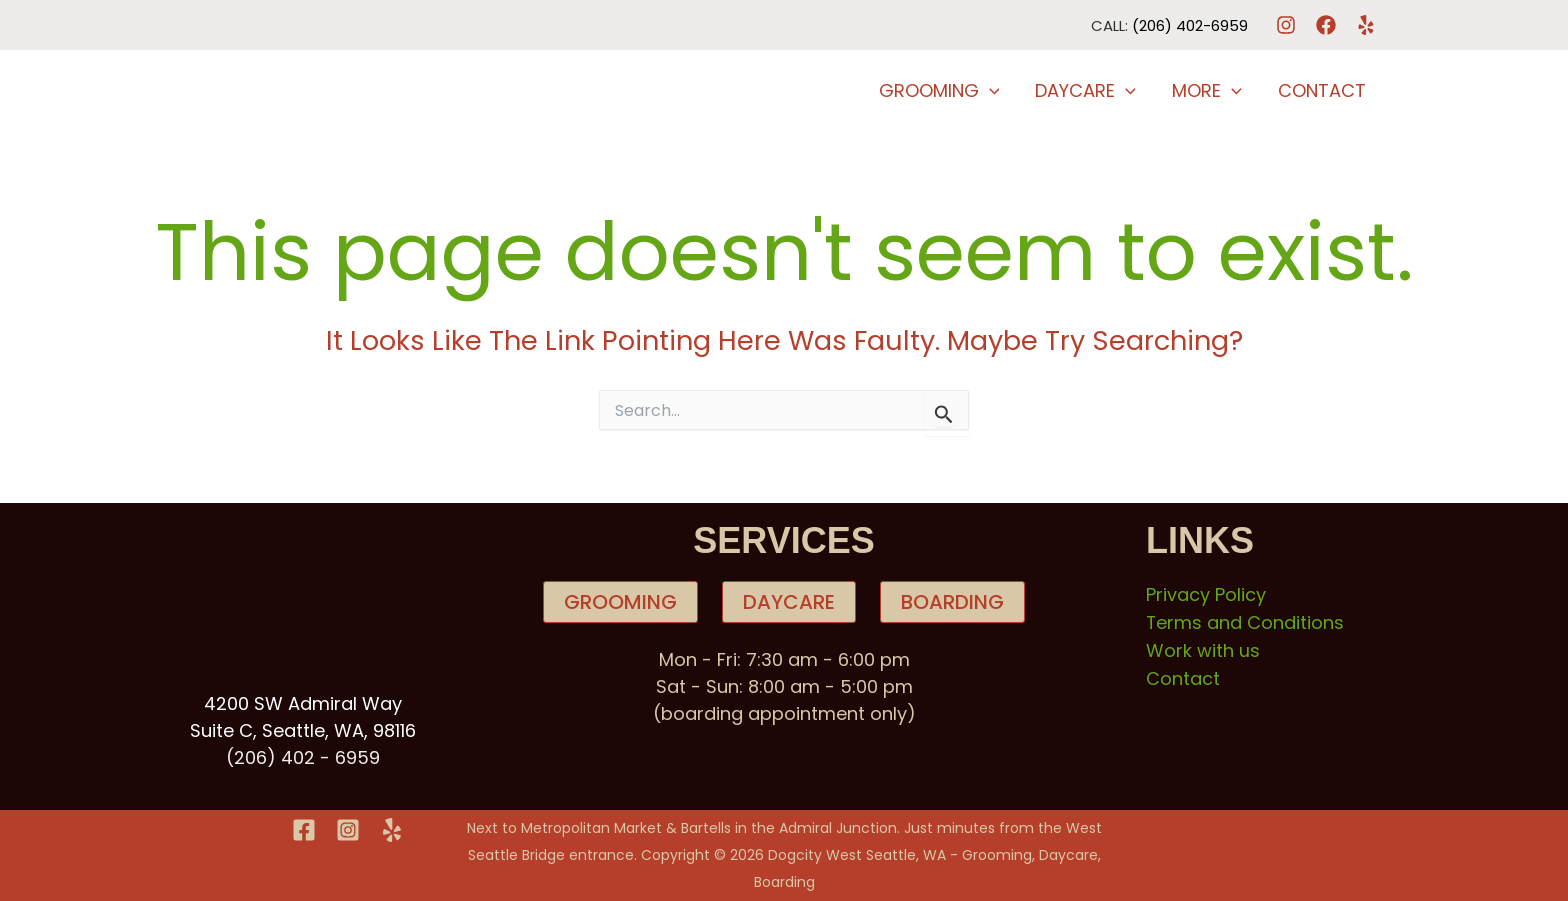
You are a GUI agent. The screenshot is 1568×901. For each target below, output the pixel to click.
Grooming (939, 91)
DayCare (1085, 91)
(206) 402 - (280, 757)
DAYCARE (789, 602)
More (1207, 91)
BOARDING (952, 602)
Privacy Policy (1206, 594)
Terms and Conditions (1245, 621)
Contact (1322, 90)
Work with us (1203, 648)
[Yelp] (1366, 25)
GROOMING (620, 602)
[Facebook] (1326, 25)
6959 (357, 757)
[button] (989, 91)
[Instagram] (1286, 25)
